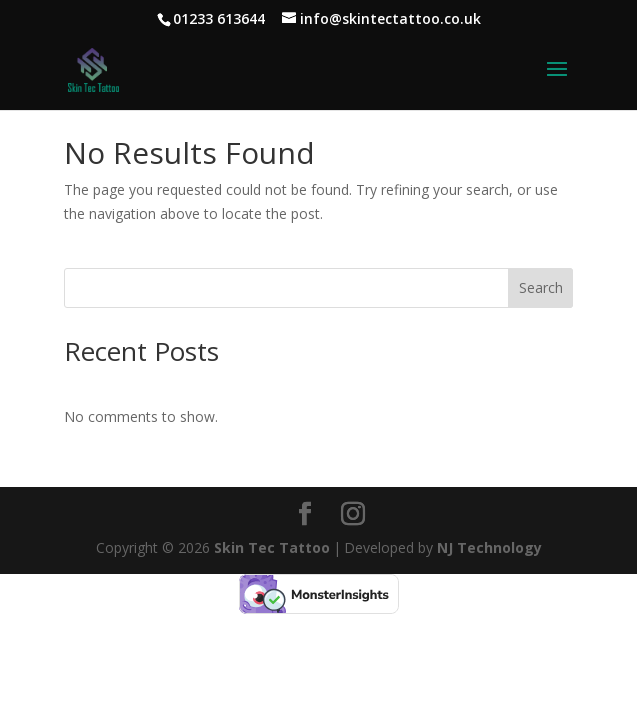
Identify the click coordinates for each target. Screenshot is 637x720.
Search (541, 287)
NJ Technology (489, 547)
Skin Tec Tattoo (272, 547)
